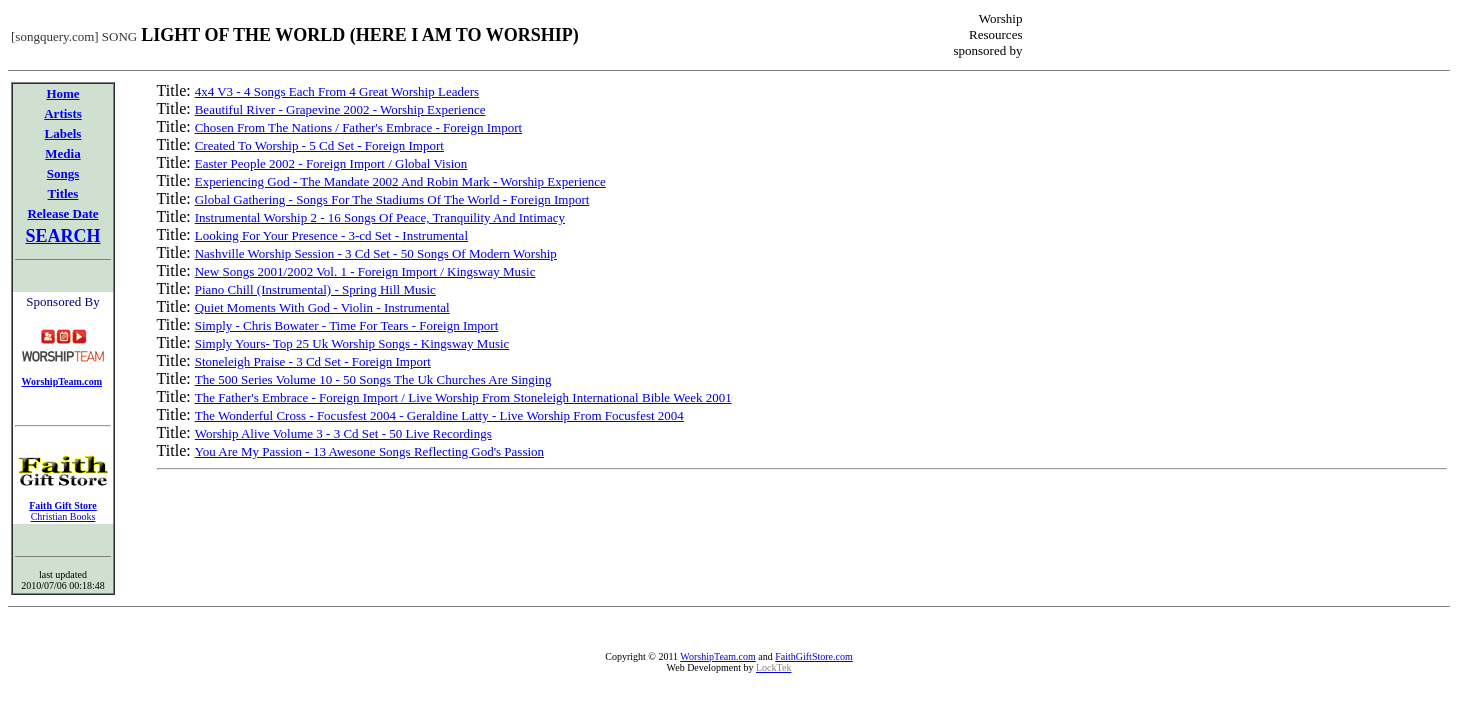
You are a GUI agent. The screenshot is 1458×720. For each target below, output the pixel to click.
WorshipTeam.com (717, 656)
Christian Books (63, 516)
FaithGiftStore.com (814, 656)
